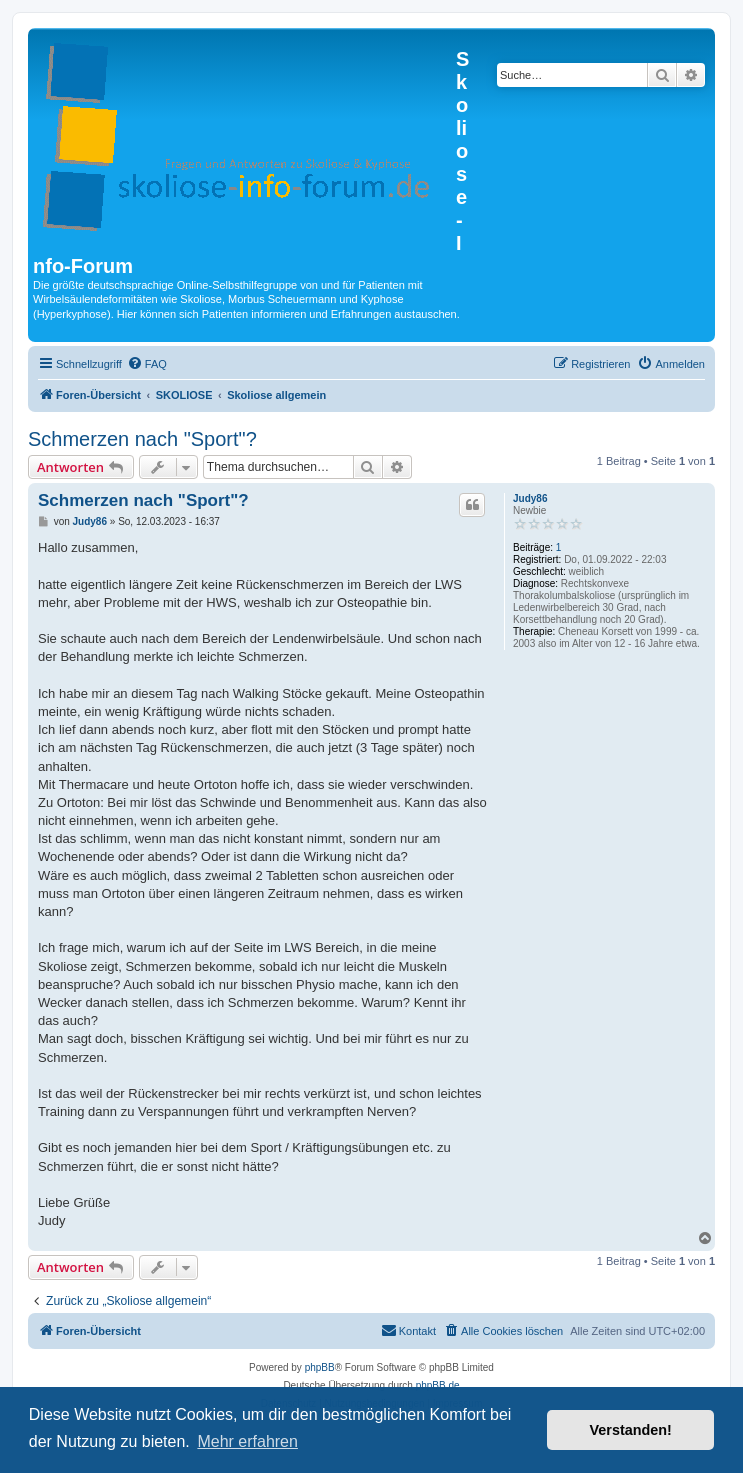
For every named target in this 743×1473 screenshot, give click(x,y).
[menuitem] (147, 364)
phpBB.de (438, 1385)
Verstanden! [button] (631, 1430)
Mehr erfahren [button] (247, 1441)
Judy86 (530, 498)
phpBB (320, 1367)
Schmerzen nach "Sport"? (142, 439)
